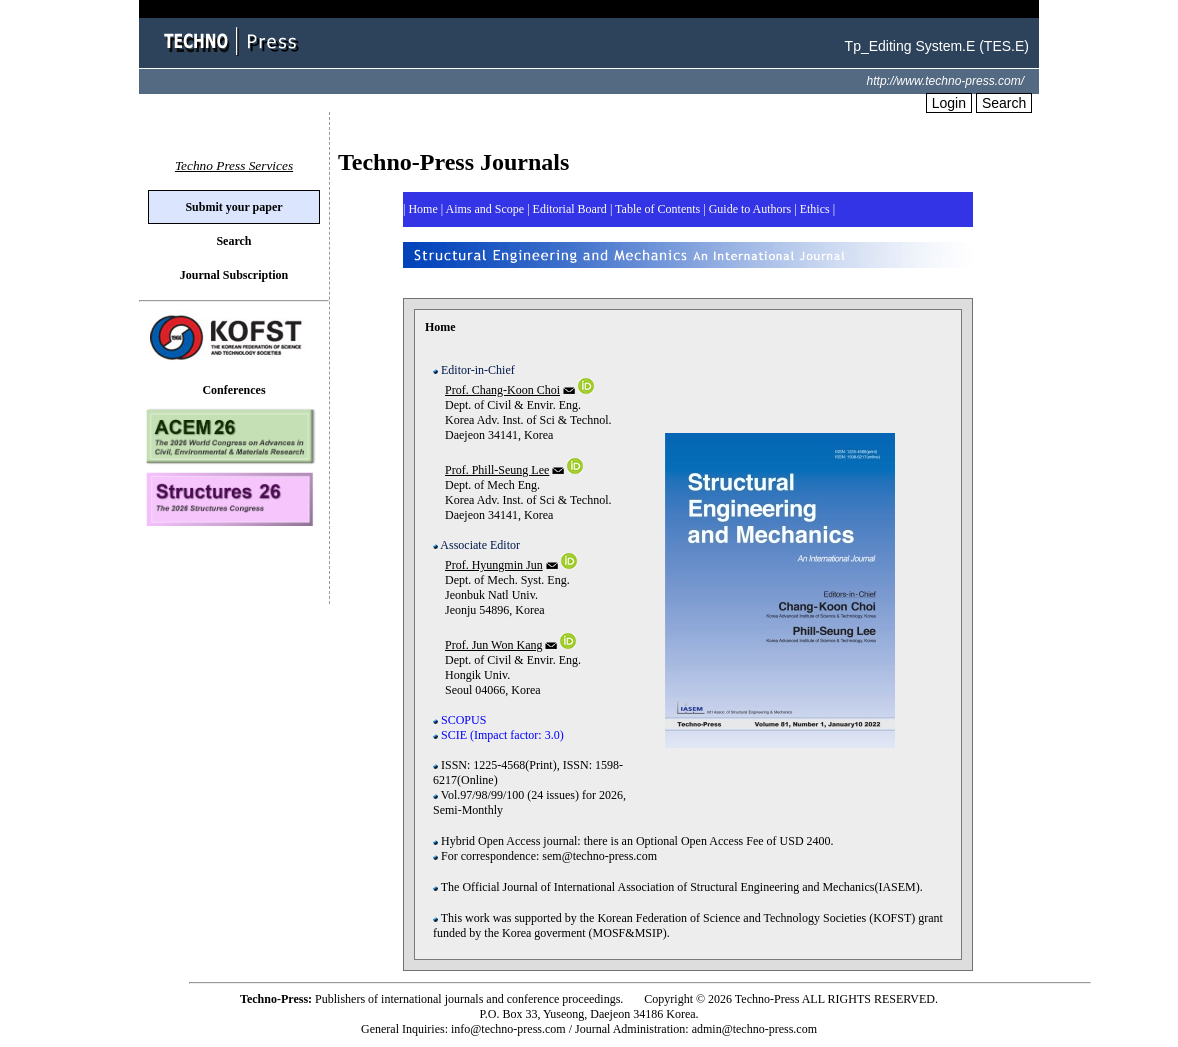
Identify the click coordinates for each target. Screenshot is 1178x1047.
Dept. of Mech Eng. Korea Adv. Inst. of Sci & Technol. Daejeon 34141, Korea (522, 517)
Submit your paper (233, 207)
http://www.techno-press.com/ (945, 81)
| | (814, 209)
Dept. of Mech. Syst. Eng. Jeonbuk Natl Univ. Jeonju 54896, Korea (505, 605)
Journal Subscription (234, 275)
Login (949, 103)
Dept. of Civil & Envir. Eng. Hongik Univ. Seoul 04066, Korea (507, 667)
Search (1004, 103)
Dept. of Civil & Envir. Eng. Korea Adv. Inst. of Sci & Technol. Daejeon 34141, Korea (522, 430)
